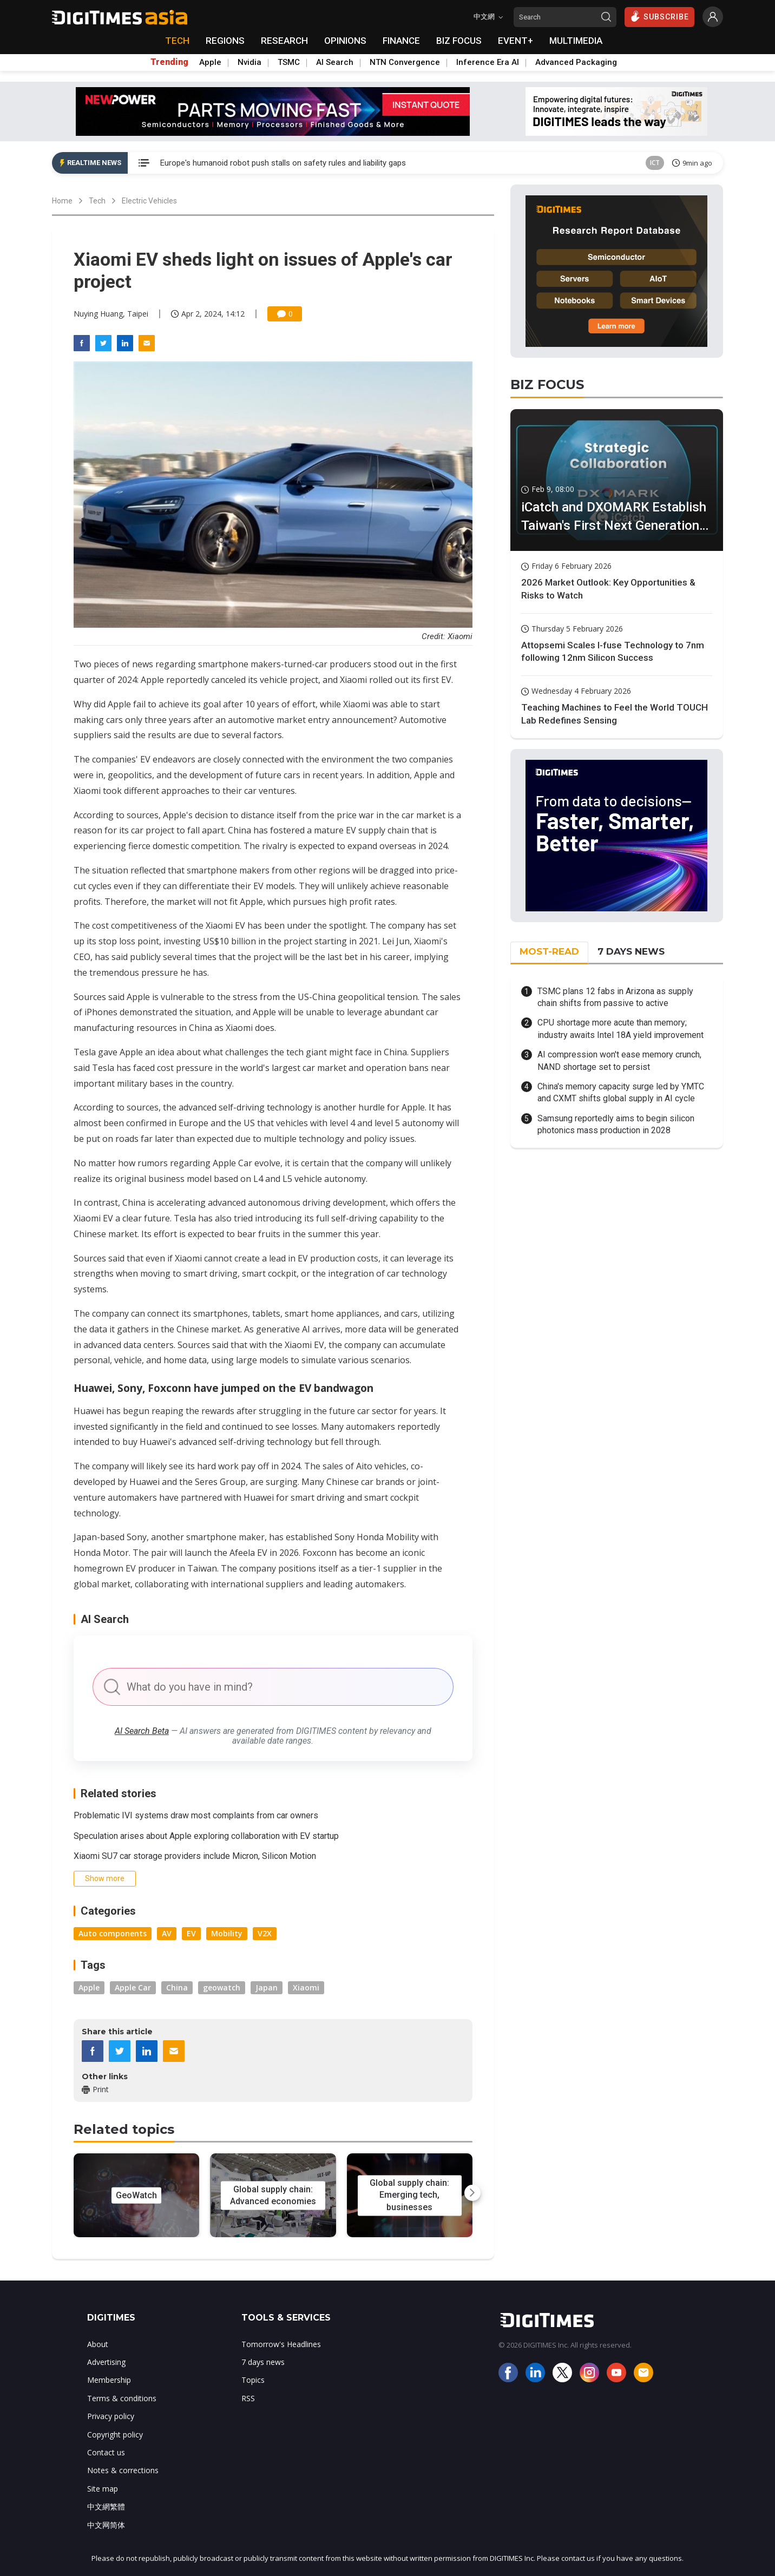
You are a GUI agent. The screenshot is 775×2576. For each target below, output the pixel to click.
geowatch (221, 1987)
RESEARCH (284, 40)
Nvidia (249, 62)
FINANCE (401, 40)
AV (167, 1933)
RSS (248, 2398)
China (177, 1987)
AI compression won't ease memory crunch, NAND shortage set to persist (619, 1060)
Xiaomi (306, 1987)
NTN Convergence (405, 62)
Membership (109, 2380)
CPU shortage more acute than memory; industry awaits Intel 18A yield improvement (620, 1028)
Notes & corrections (123, 2470)
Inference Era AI (487, 62)
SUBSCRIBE (659, 16)
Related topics (124, 2129)
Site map (102, 2488)
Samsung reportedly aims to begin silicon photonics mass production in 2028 (615, 1124)
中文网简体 (106, 2525)
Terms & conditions (121, 2398)
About (97, 2344)
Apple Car (133, 1987)
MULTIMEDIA (575, 40)
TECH (177, 40)
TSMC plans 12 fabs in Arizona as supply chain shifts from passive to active (615, 997)
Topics (253, 2380)
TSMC (289, 62)
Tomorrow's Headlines (281, 2344)
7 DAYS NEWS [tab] (631, 951)
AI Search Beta (142, 1731)
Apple (210, 62)
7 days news (263, 2362)
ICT (655, 162)
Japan (266, 1987)
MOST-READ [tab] (549, 951)
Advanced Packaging (576, 62)
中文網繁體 (106, 2506)
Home (62, 200)
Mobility (226, 1933)
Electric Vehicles (149, 200)
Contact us (106, 2452)
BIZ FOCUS (459, 40)
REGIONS (225, 40)
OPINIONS (345, 40)
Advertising (106, 2362)
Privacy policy (110, 2416)
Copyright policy (115, 2434)
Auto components (112, 1933)
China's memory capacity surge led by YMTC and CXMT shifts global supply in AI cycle (620, 1092)
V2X (265, 1933)
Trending (169, 62)
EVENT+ (515, 40)
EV (191, 1933)
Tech (97, 200)
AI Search (334, 62)
